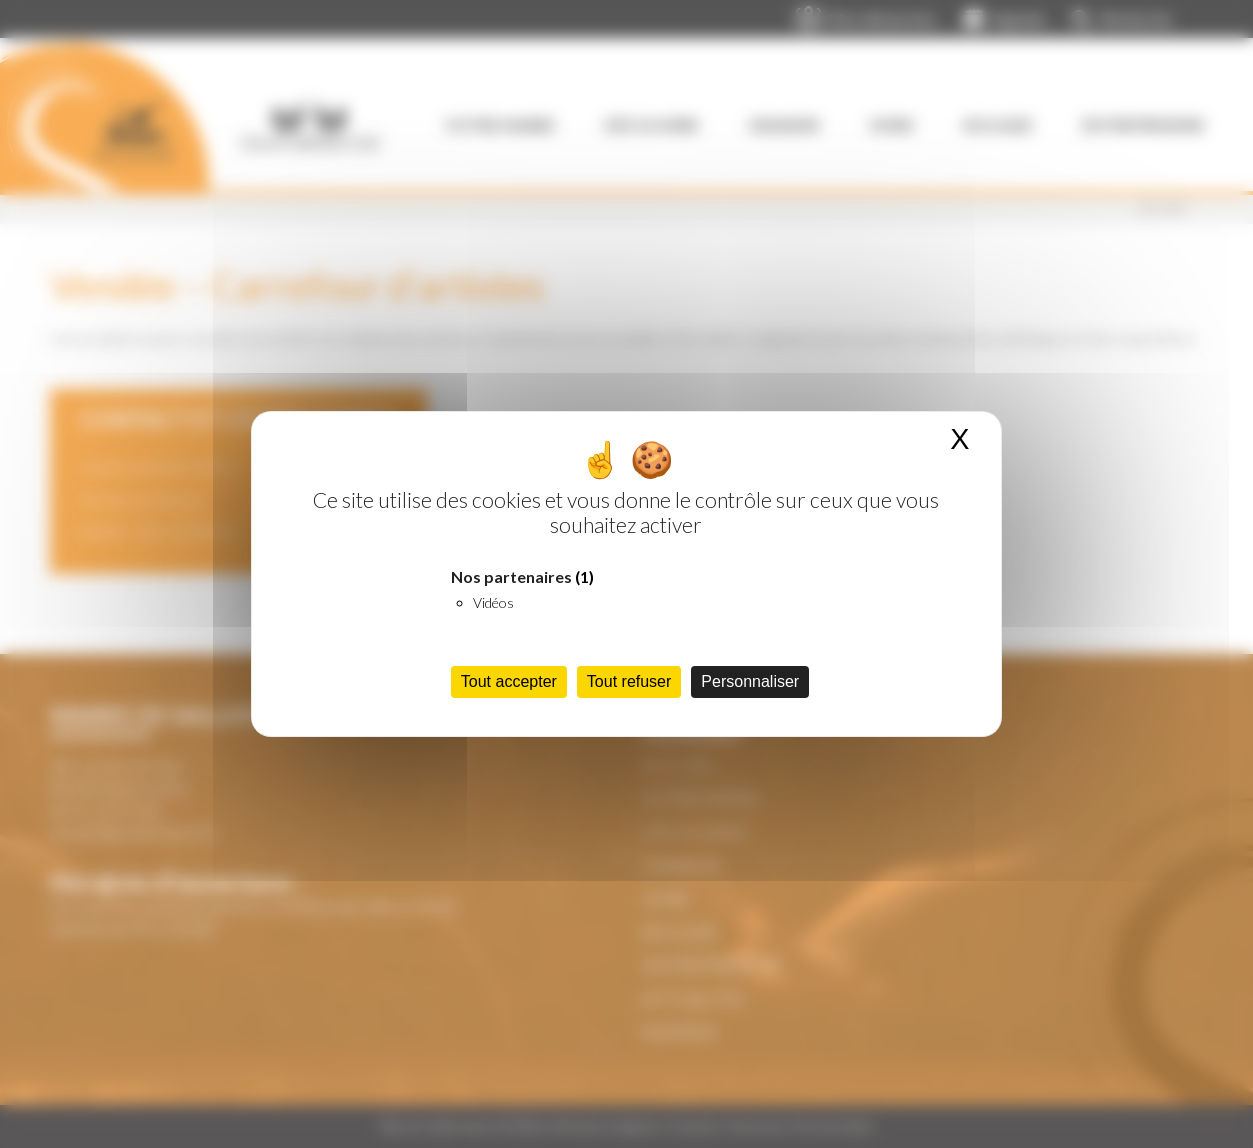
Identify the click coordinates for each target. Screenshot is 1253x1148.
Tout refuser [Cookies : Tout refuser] (629, 681)
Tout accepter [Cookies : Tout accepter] (509, 681)
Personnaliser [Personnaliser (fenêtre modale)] (750, 681)
